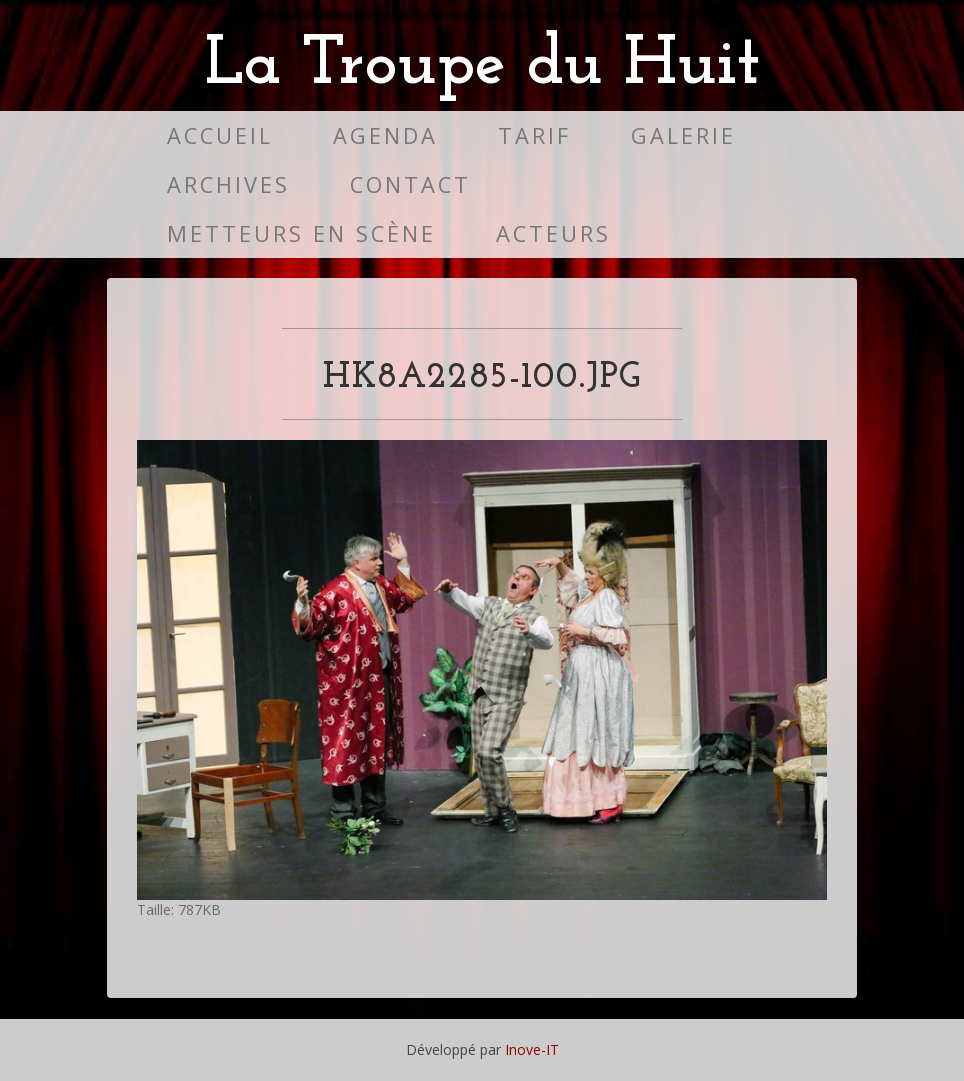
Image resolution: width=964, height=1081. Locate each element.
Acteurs (553, 233)
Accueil (220, 135)
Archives (228, 184)
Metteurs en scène (301, 233)
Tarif (534, 135)
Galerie (683, 135)
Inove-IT (532, 1049)
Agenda (385, 135)
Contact (410, 184)
